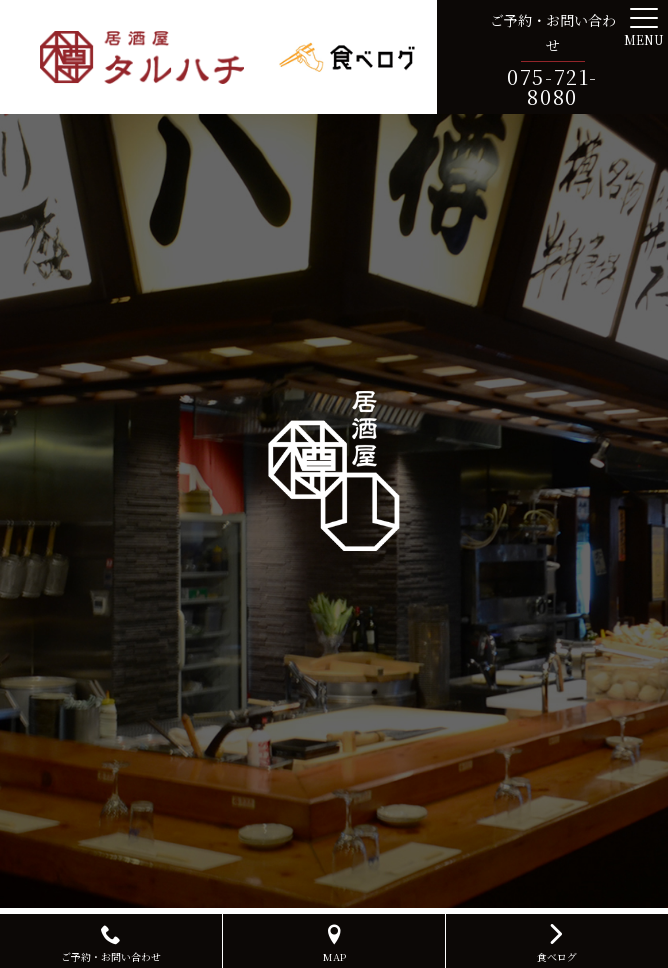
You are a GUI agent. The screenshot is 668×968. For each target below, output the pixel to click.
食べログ (557, 941)
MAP (334, 944)
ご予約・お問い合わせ (111, 944)
